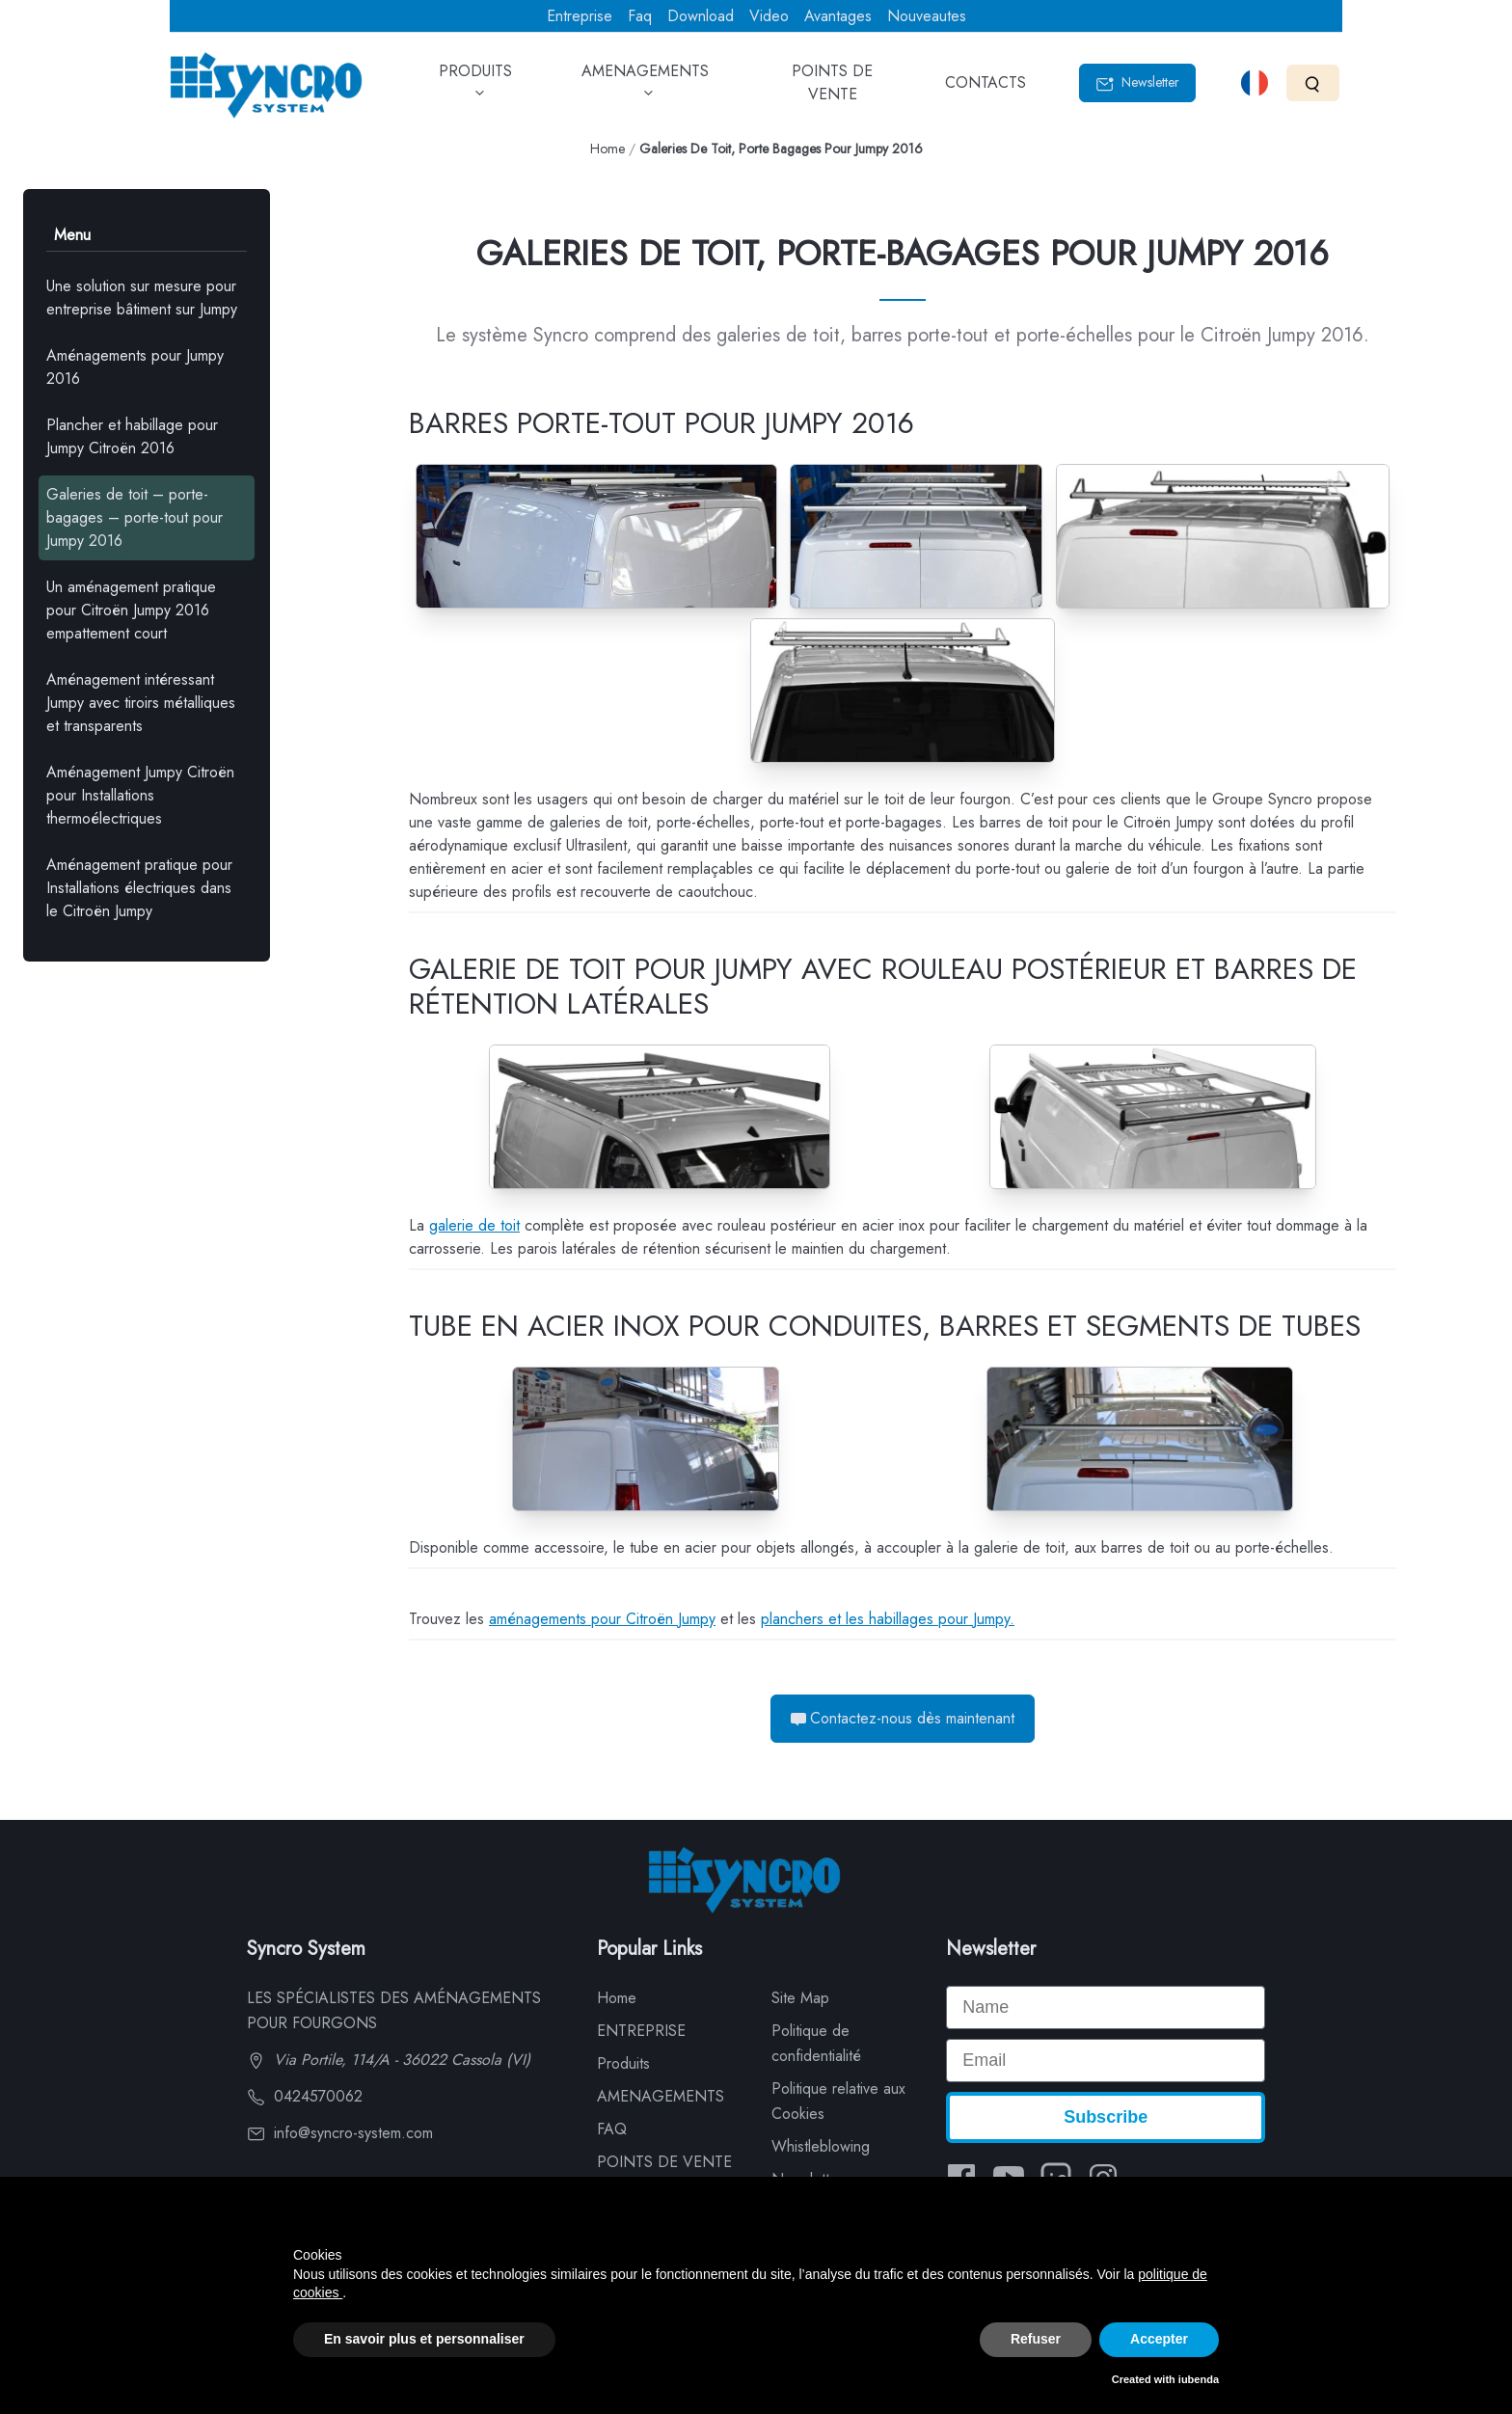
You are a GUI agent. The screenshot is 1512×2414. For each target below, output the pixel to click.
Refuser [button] (1036, 2338)
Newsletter (1137, 82)
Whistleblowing (820, 2146)
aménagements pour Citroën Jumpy (602, 1619)
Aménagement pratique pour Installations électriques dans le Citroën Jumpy (139, 888)
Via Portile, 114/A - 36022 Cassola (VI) (388, 2059)
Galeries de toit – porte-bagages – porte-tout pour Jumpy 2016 (134, 517)
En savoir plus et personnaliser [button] (424, 2338)
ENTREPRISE (641, 2031)
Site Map (800, 1998)
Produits (623, 2063)
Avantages (838, 16)
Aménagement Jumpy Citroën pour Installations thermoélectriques (140, 795)
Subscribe (1106, 2117)
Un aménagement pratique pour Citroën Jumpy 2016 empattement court (131, 610)
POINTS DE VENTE (832, 89)
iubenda (1198, 2379)
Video (769, 16)
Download (700, 16)
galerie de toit (474, 1225)
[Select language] (1254, 83)
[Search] (1312, 82)
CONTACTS (985, 88)
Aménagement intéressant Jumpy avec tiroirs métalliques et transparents (140, 702)
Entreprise (579, 16)
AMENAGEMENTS (645, 89)
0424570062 (305, 2096)
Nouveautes (926, 16)
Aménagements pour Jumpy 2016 (135, 367)
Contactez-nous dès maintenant (902, 1718)
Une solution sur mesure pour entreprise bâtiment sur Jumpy (141, 297)
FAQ (612, 2129)
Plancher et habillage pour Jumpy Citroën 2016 (132, 436)
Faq (640, 16)
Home (607, 148)
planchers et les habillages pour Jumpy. (887, 1619)
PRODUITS (475, 89)
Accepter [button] (1159, 2338)
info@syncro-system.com (340, 2133)
